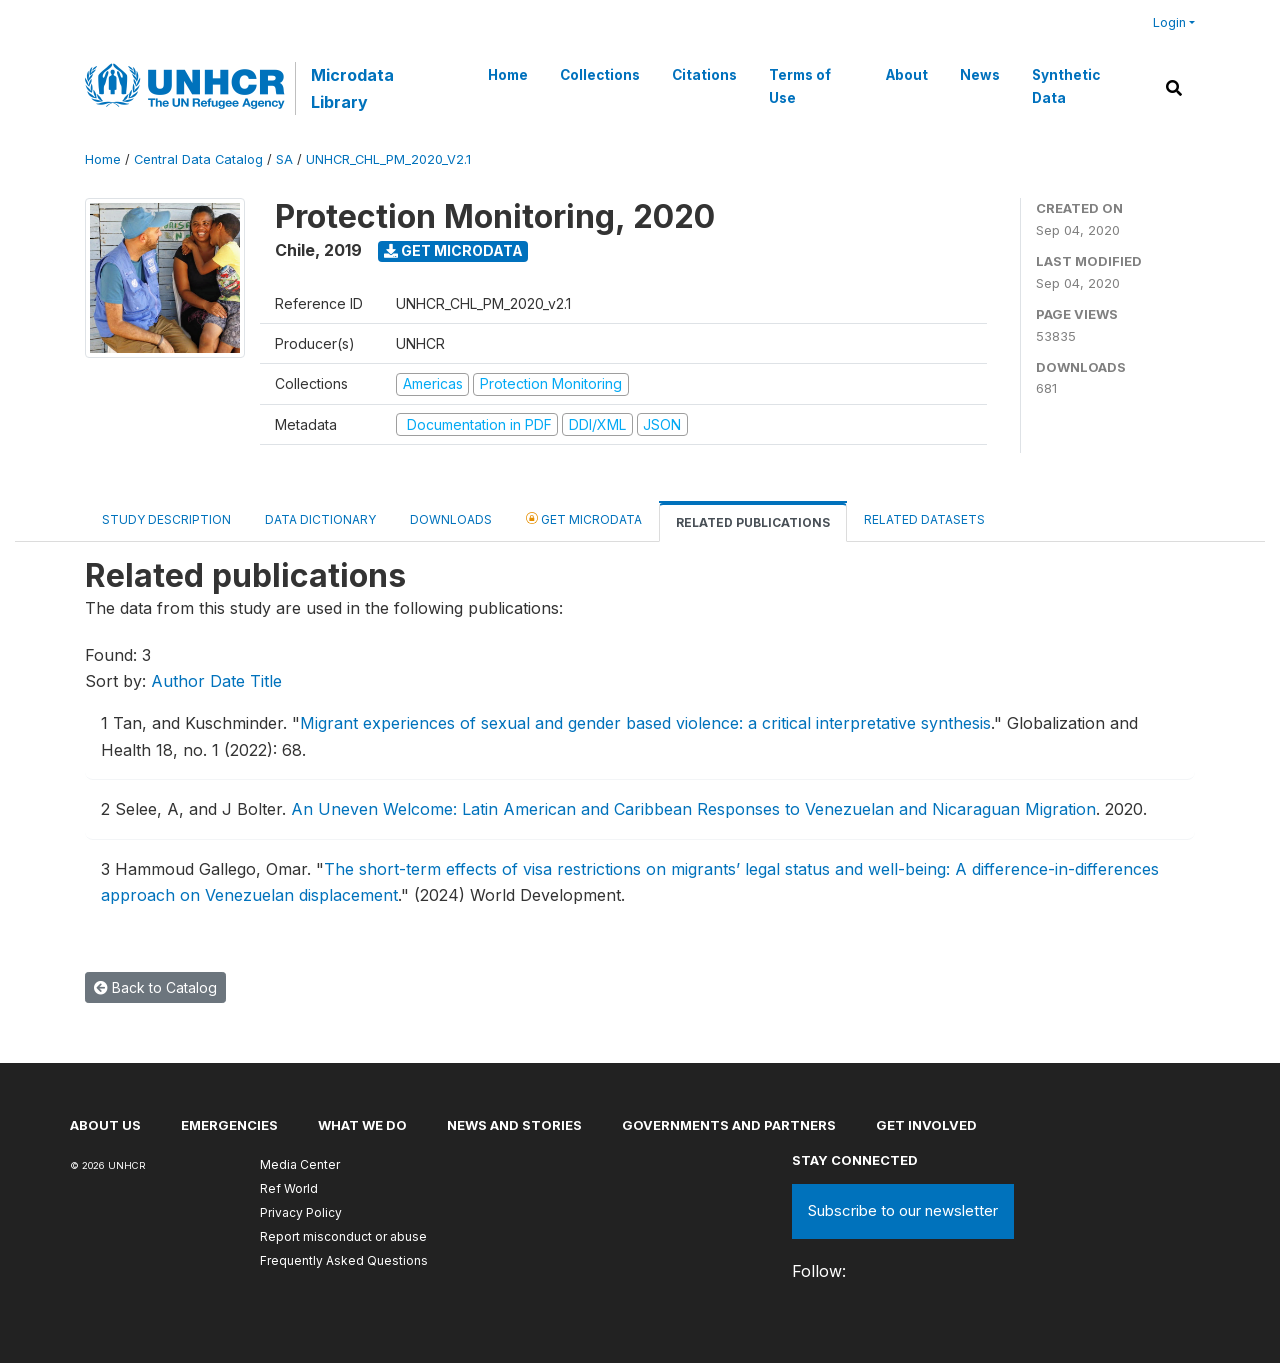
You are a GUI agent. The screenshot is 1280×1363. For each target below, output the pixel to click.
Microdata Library (352, 88)
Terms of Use (800, 86)
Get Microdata (453, 250)
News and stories (514, 1125)
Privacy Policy (301, 1212)
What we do (362, 1125)
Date (227, 681)
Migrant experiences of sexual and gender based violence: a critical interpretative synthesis (645, 723)
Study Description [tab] (166, 519)
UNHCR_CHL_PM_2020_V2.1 (388, 159)
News (980, 75)
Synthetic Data (1066, 86)
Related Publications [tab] (753, 522)
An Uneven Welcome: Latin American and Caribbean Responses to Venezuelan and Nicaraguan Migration (693, 809)
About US (105, 1125)
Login (1169, 22)
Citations (704, 75)
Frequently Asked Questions (344, 1260)
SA (284, 159)
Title (266, 681)
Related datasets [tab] (924, 519)
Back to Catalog (155, 987)
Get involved (926, 1125)
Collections (600, 75)
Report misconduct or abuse (343, 1236)
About (907, 75)
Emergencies (229, 1125)
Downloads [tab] (451, 519)
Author (178, 681)
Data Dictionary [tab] (320, 519)
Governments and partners (729, 1125)
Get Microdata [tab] (584, 518)
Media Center (300, 1164)
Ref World (289, 1188)
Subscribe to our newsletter (903, 1210)
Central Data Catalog (198, 159)
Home (508, 75)
